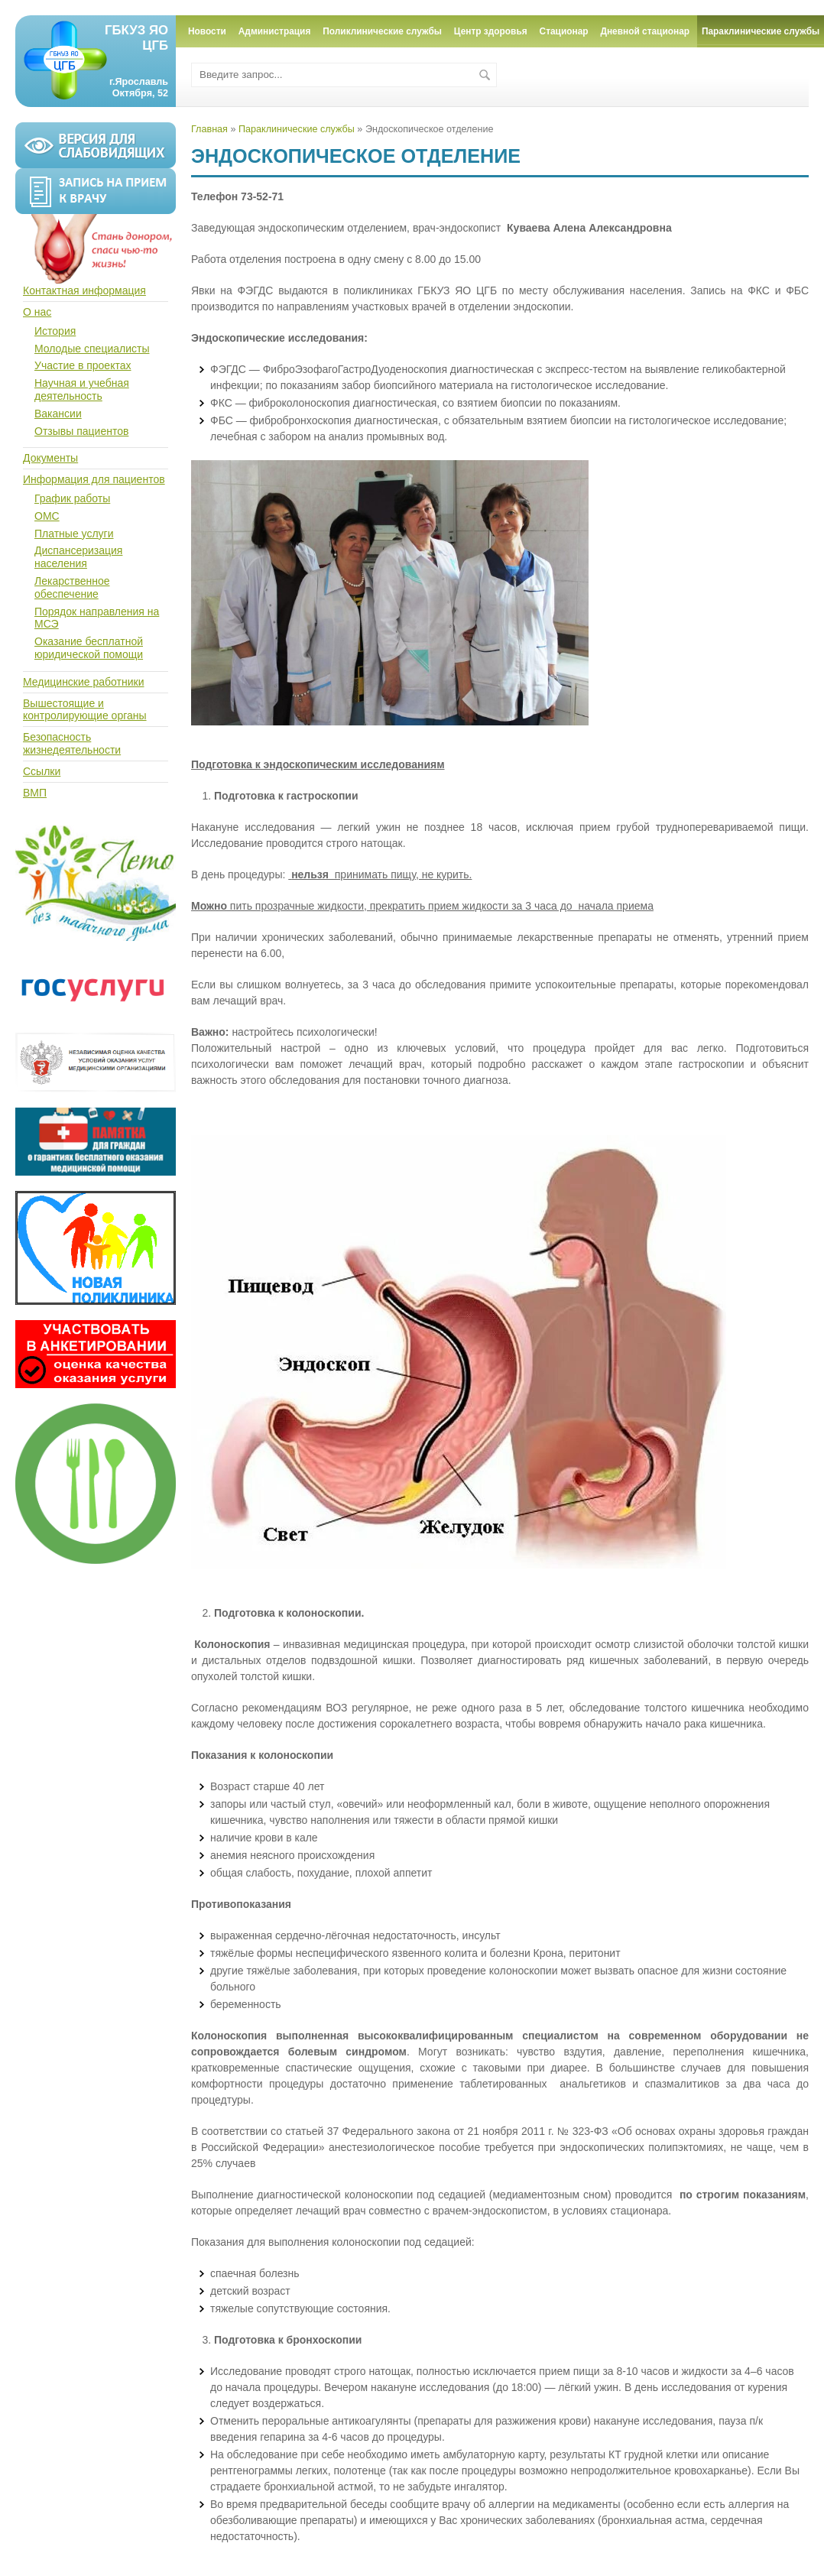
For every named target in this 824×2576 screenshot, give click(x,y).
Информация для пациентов (94, 479)
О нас (37, 312)
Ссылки (41, 771)
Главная (209, 129)
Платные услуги (74, 533)
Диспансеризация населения (78, 556)
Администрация (274, 31)
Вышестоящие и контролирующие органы (85, 709)
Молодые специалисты (91, 348)
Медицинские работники (83, 682)
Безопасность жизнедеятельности (72, 743)
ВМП (35, 793)
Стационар (564, 31)
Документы (50, 458)
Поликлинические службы (382, 31)
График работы (72, 498)
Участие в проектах (82, 365)
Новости (207, 31)
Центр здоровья (490, 31)
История (55, 331)
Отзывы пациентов (81, 431)
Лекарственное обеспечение (72, 587)
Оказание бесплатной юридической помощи (88, 647)
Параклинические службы (296, 129)
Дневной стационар (644, 31)
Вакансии (58, 413)
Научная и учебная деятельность (81, 389)
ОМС (47, 516)
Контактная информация (84, 290)
